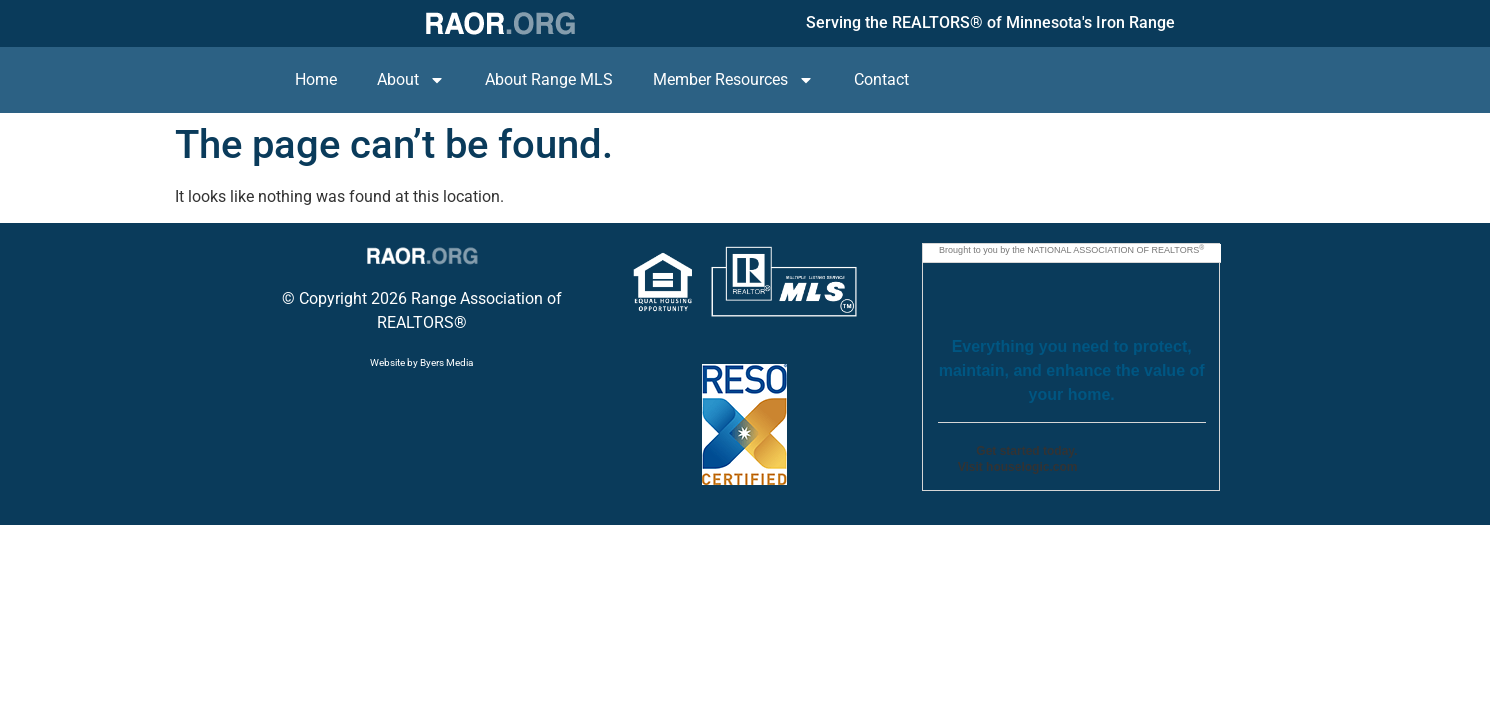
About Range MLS (549, 79)
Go (1127, 463)
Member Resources (733, 80)
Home (316, 79)
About (411, 80)
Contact (881, 79)
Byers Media (446, 362)
